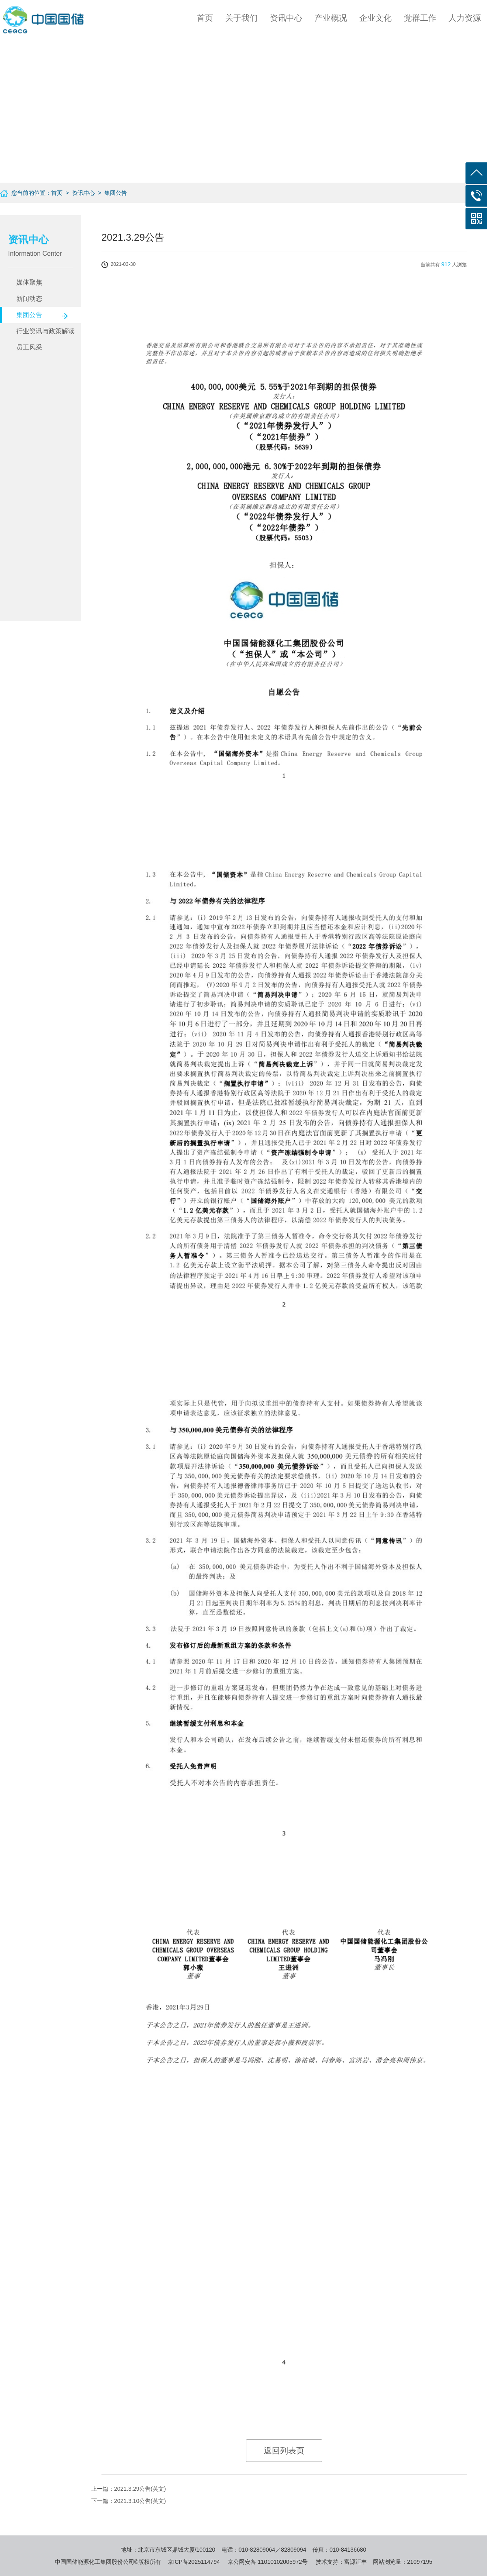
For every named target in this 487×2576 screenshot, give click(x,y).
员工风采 (29, 347)
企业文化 (375, 17)
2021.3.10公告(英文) (140, 2501)
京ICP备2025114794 (194, 2562)
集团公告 (29, 314)
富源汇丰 (355, 2562)
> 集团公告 (111, 193)
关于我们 (241, 17)
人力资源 (464, 17)
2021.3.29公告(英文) (140, 2488)
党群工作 (420, 17)
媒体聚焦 (29, 282)
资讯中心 (286, 17)
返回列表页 (284, 2450)
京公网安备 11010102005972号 (268, 2562)
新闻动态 (29, 298)
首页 (205, 17)
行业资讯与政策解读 (45, 331)
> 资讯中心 (78, 193)
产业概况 (331, 17)
